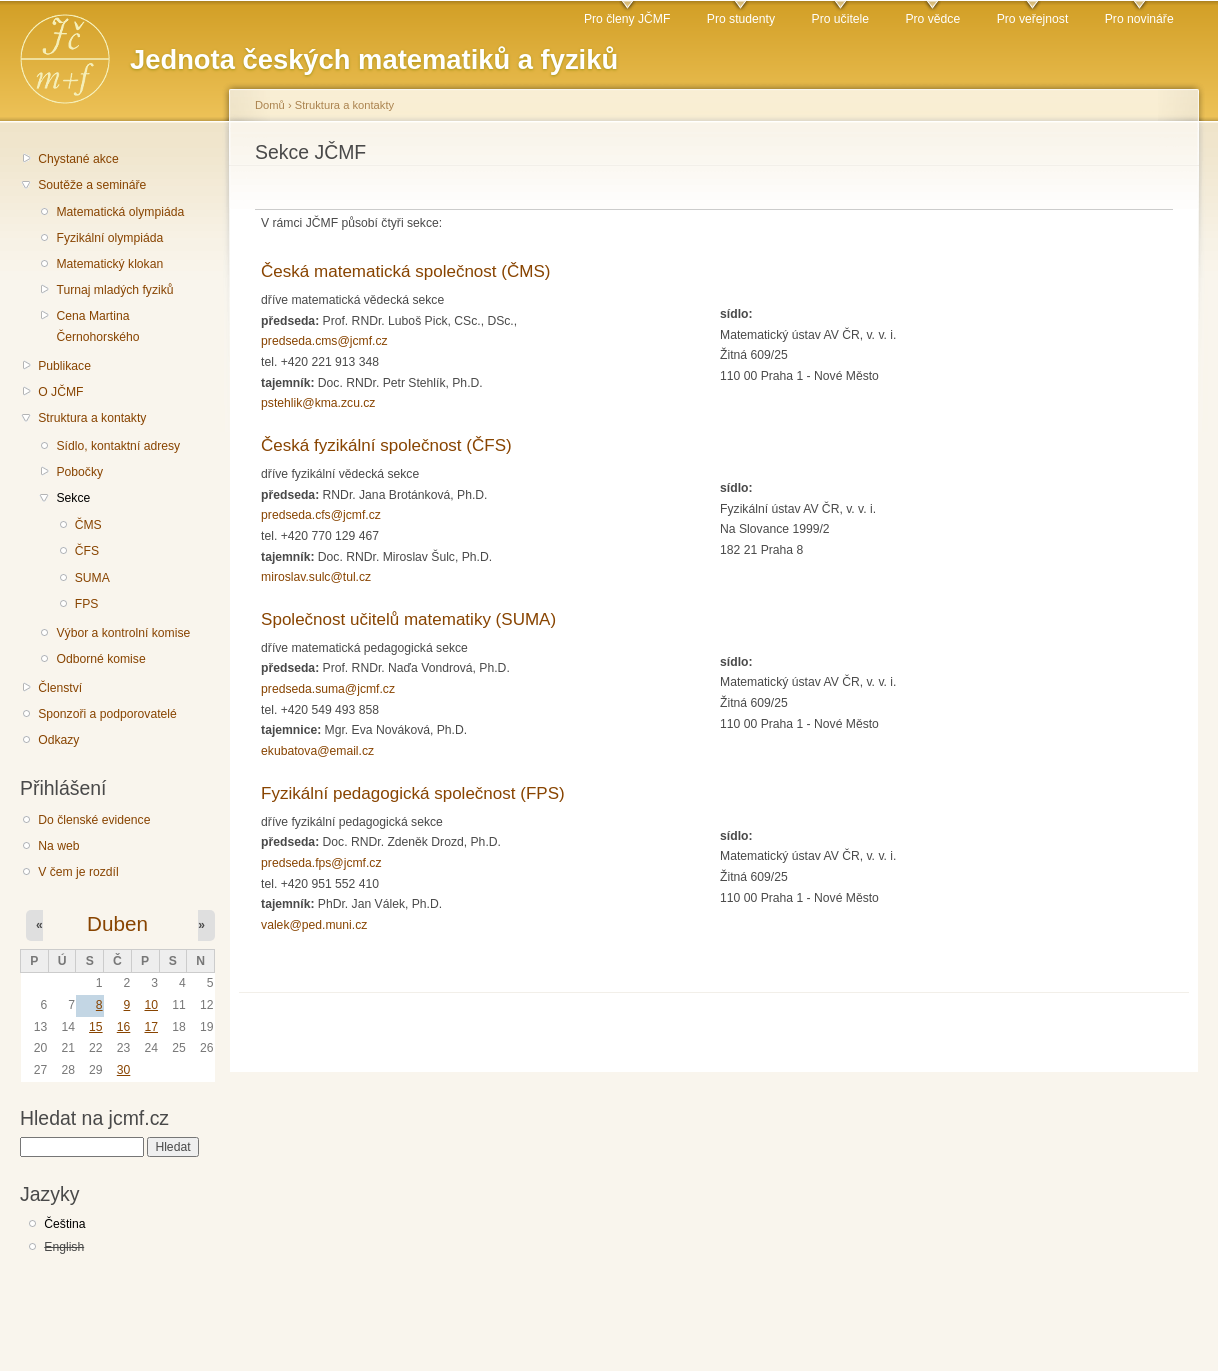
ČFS (87, 551)
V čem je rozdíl (78, 872)
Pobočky (79, 472)
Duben (117, 923)
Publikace (64, 366)
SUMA (92, 578)
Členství (60, 688)
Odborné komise (100, 659)
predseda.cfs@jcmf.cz (321, 515)
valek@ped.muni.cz (314, 925)
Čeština (64, 1224)
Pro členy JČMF (627, 19)
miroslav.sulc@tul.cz (316, 577)
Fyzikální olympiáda (109, 238)
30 (124, 1070)
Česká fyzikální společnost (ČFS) (386, 445)
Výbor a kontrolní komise (123, 633)
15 (96, 1027)
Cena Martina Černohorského (97, 326)
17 (151, 1027)
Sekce (73, 498)
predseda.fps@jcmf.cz (321, 863)
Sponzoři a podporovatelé (107, 714)
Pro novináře (1139, 19)
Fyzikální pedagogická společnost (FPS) (413, 793)
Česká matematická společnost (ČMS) (405, 271)
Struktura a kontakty (92, 418)
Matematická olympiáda (120, 212)
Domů (270, 105)
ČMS (88, 525)
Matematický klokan (109, 264)
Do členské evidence (94, 820)
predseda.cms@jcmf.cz (324, 341)
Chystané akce (78, 159)
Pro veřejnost (1033, 19)
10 (151, 1005)
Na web (58, 846)
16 (124, 1027)
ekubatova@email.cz (317, 751)
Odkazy (58, 740)
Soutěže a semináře (92, 185)
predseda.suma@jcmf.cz (328, 689)
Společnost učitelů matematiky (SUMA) (408, 619)
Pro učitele (840, 19)
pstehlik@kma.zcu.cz (318, 403)
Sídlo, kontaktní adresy (118, 446)
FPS (87, 604)
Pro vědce (932, 19)
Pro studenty (741, 19)
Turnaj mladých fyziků (114, 290)
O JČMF (60, 392)
